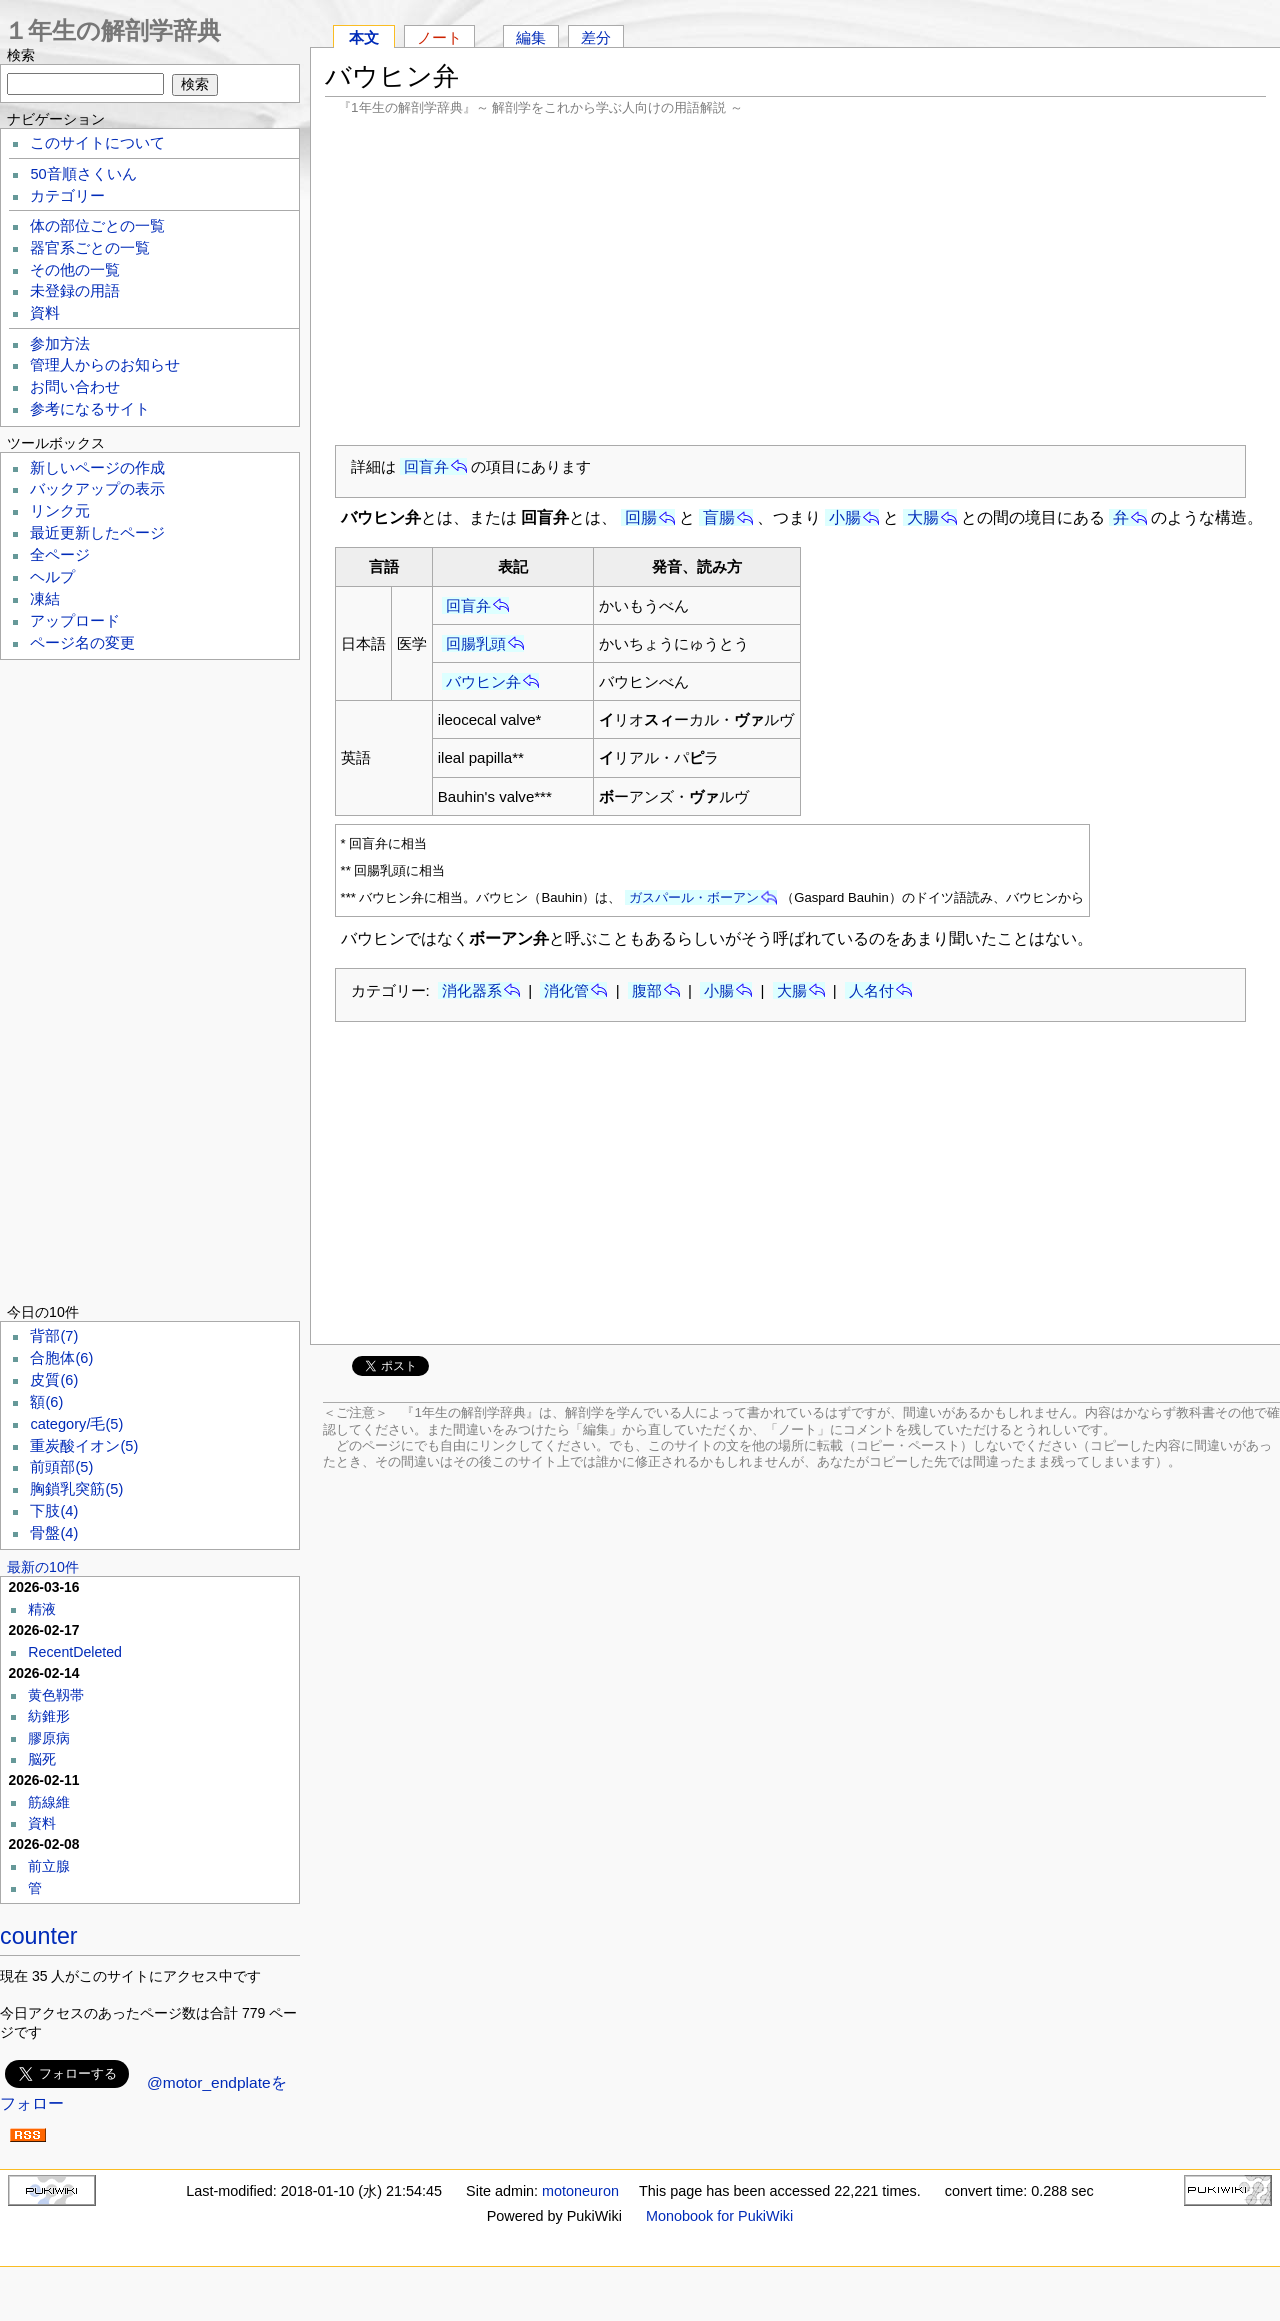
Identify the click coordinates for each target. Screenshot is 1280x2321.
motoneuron (580, 2191)
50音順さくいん (83, 174)
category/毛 (76, 1424)
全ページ (60, 555)
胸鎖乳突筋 (76, 1489)
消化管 (566, 990)
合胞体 (61, 1358)
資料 (45, 313)
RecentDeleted (75, 1652)
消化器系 (472, 990)
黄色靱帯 (56, 1695)
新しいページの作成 (97, 468)
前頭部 (61, 1467)
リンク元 (60, 511)
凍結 (45, 599)
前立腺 (49, 1866)
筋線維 (49, 1802)
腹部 (647, 990)
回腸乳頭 (476, 643)
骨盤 (54, 1533)
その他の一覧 (75, 270)
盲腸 (719, 517)
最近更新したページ (97, 533)
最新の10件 (43, 1567)
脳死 (42, 1759)
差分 (596, 37)
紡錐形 (49, 1716)
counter (39, 1936)
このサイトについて (97, 143)
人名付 (871, 990)
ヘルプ (52, 577)
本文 (364, 37)
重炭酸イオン (84, 1446)
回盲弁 (426, 466)
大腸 (923, 517)
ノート (439, 37)
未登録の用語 (75, 291)
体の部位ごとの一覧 (97, 226)
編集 (531, 37)
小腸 (845, 517)
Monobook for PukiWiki (719, 2216)
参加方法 (60, 344)
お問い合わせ (75, 387)
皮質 (54, 1380)
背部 (54, 1336)
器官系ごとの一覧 (90, 248)
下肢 (54, 1511)
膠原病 (49, 1738)
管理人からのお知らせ (105, 365)
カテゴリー (67, 196)
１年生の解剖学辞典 (112, 30)
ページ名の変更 (82, 643)
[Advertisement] (796, 280)
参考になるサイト (90, 409)
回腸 (641, 517)
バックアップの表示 (97, 489)
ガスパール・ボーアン (694, 897)
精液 (42, 1609)
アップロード (75, 621)
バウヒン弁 (483, 681)
